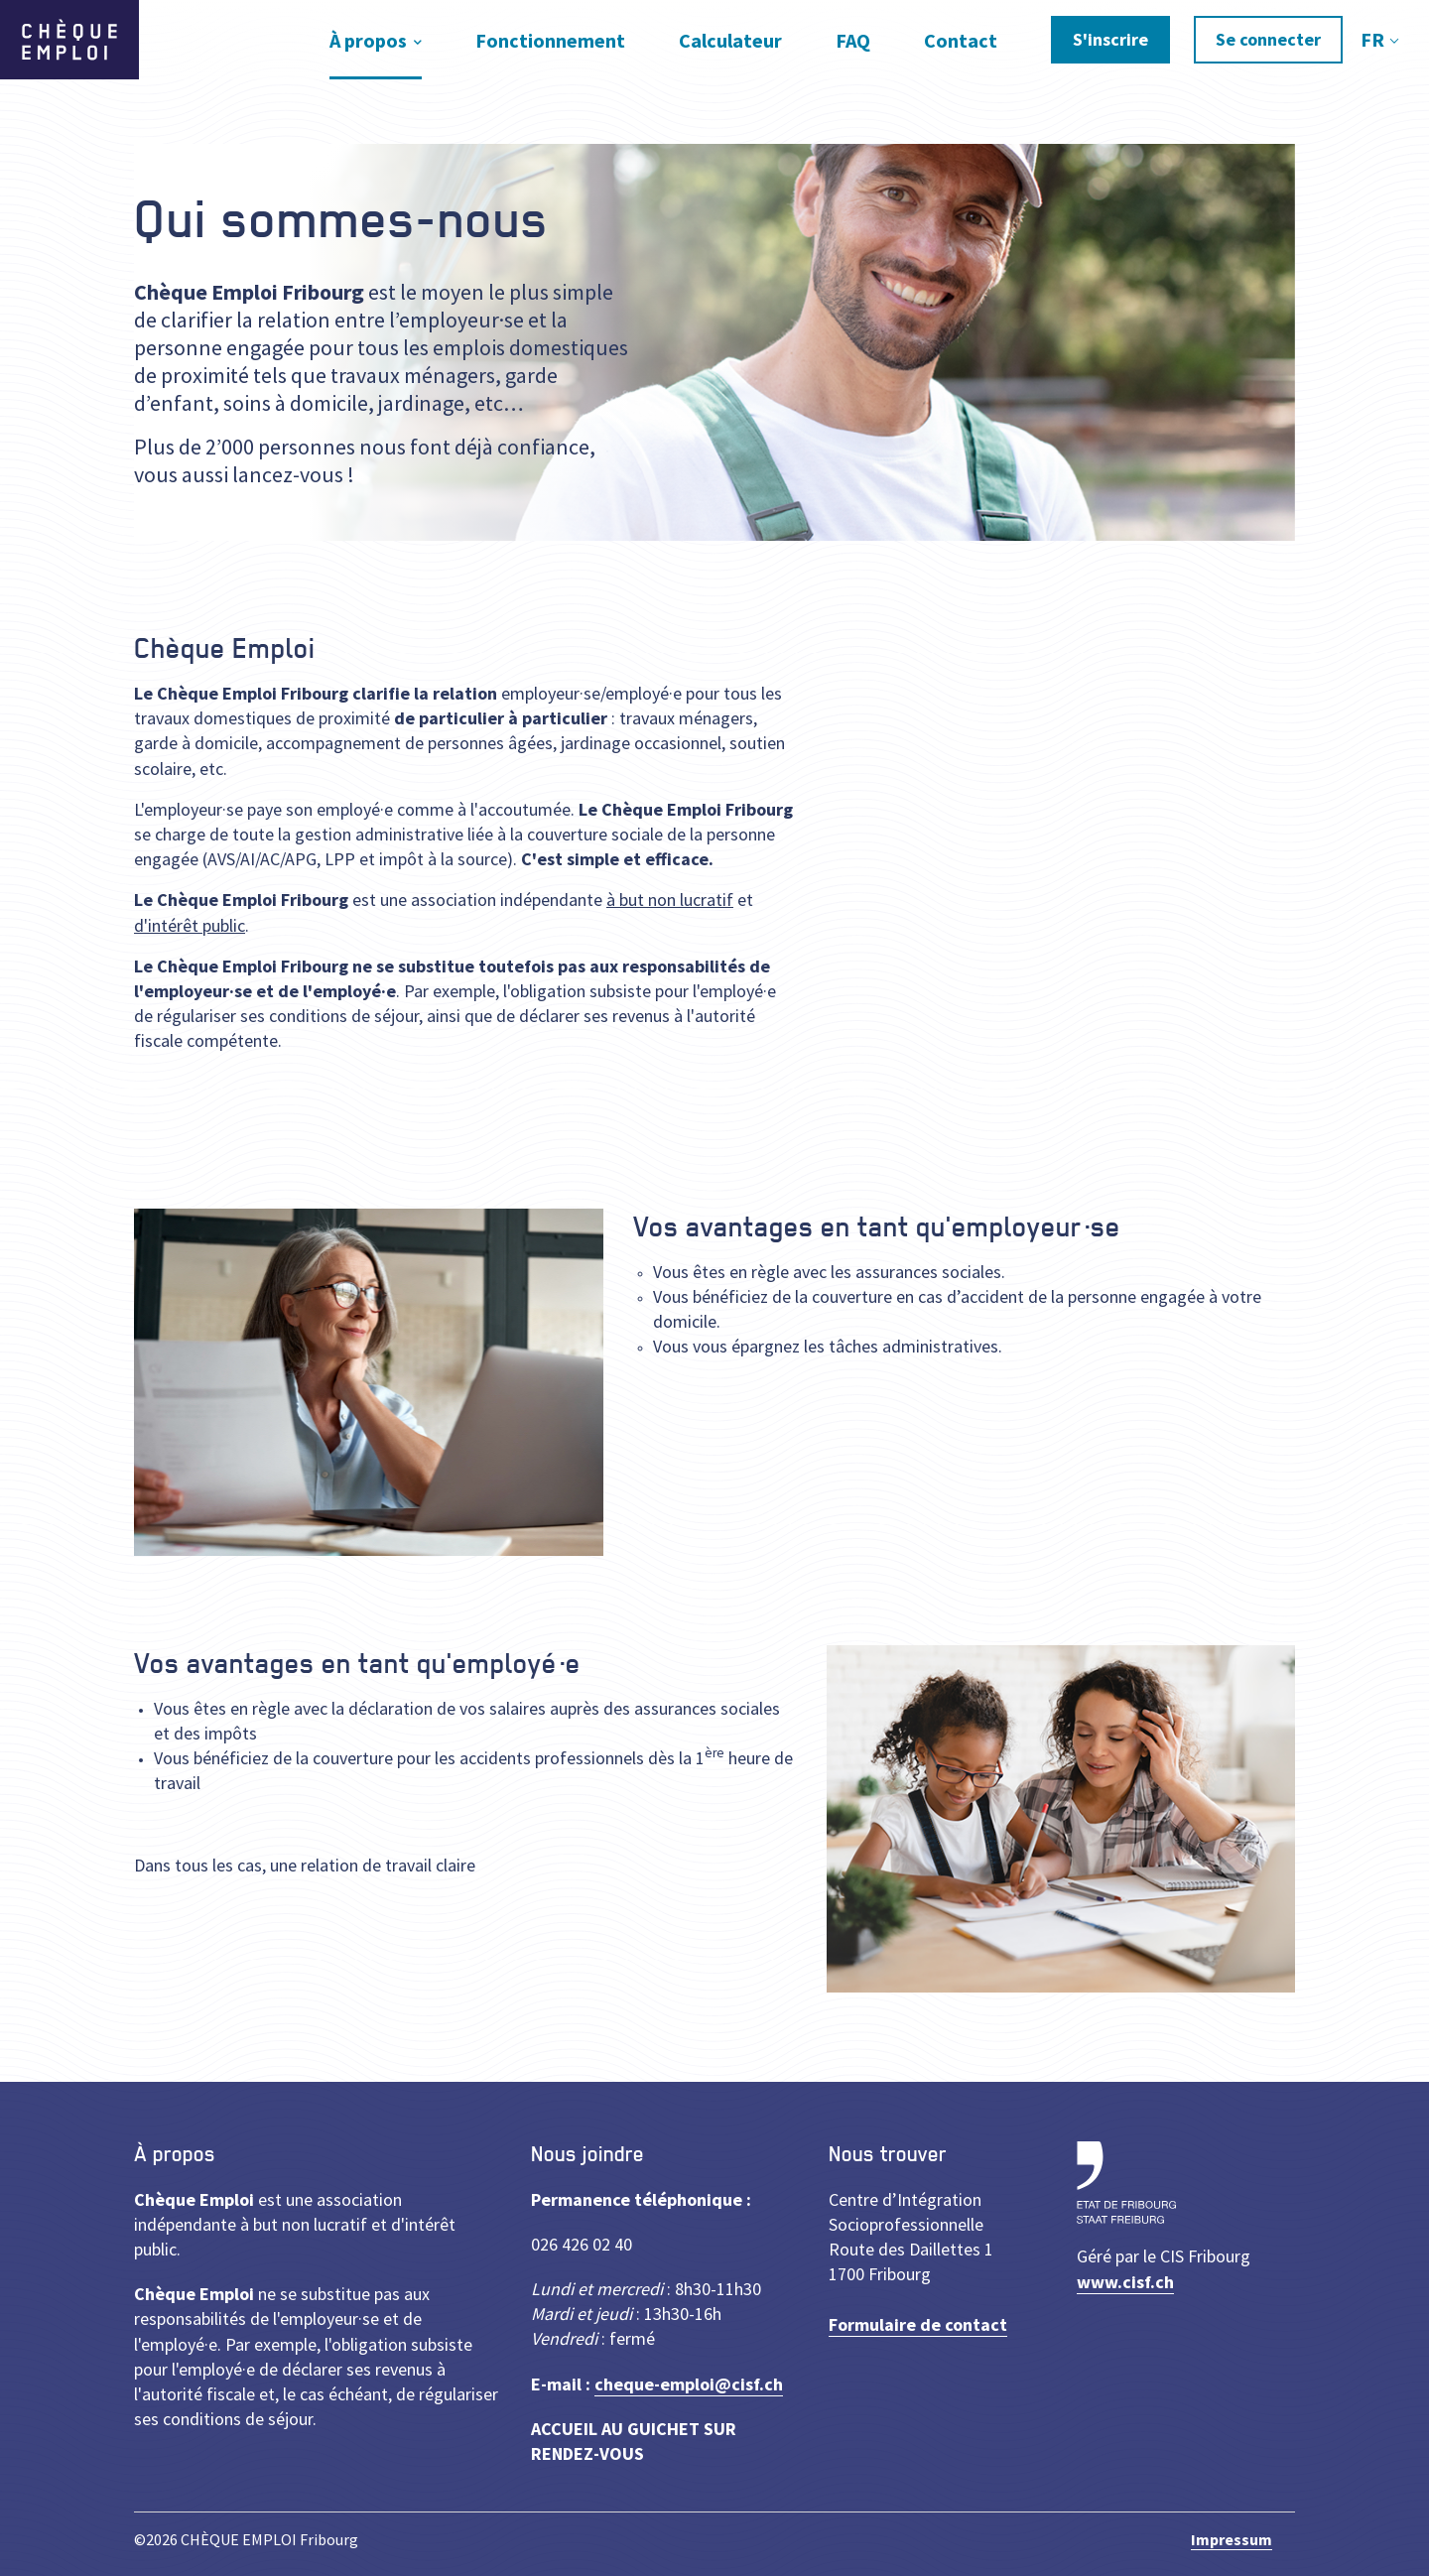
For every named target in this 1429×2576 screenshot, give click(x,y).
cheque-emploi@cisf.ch (688, 2384)
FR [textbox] (1372, 39)
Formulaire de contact (918, 2324)
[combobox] (1378, 40)
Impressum (1231, 2539)
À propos (368, 40)
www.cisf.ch (1125, 2281)
